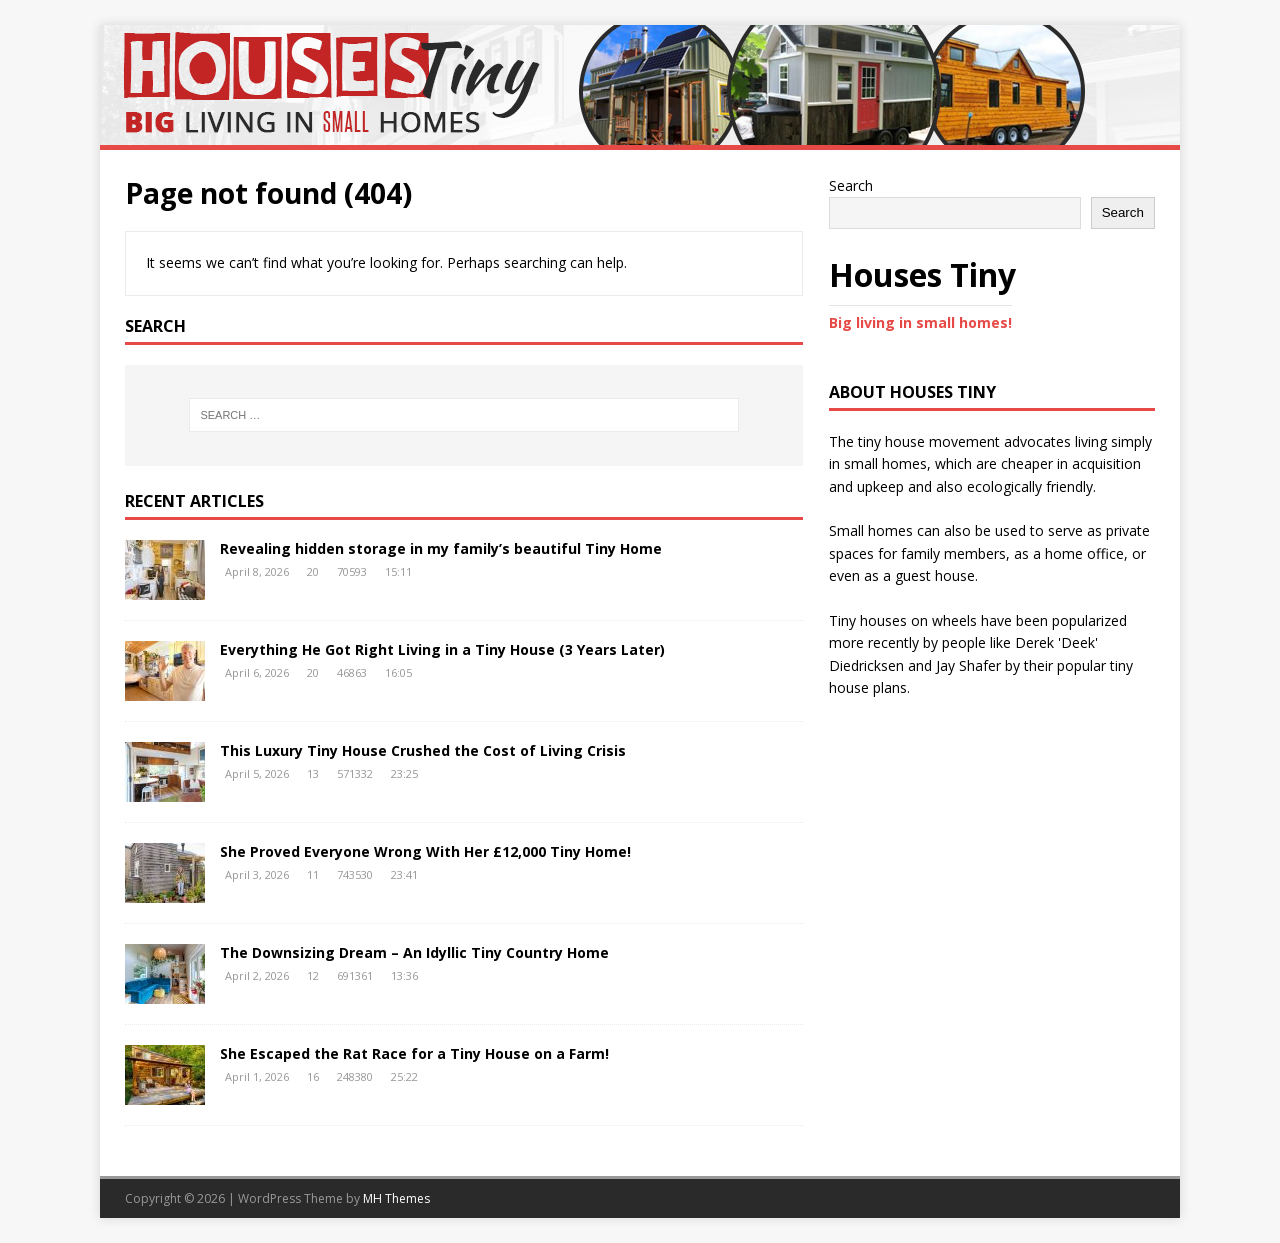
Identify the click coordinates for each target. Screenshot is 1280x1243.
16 (313, 1076)
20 (313, 571)
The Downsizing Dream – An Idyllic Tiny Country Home (414, 952)
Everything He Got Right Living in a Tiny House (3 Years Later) (442, 649)
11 (313, 874)
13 (313, 773)
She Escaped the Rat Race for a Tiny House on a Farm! (414, 1053)
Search (851, 185)
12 (313, 975)
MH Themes (396, 1198)
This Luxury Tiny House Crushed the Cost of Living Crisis (423, 750)
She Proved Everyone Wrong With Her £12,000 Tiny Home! (425, 851)
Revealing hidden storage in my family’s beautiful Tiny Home (441, 548)
